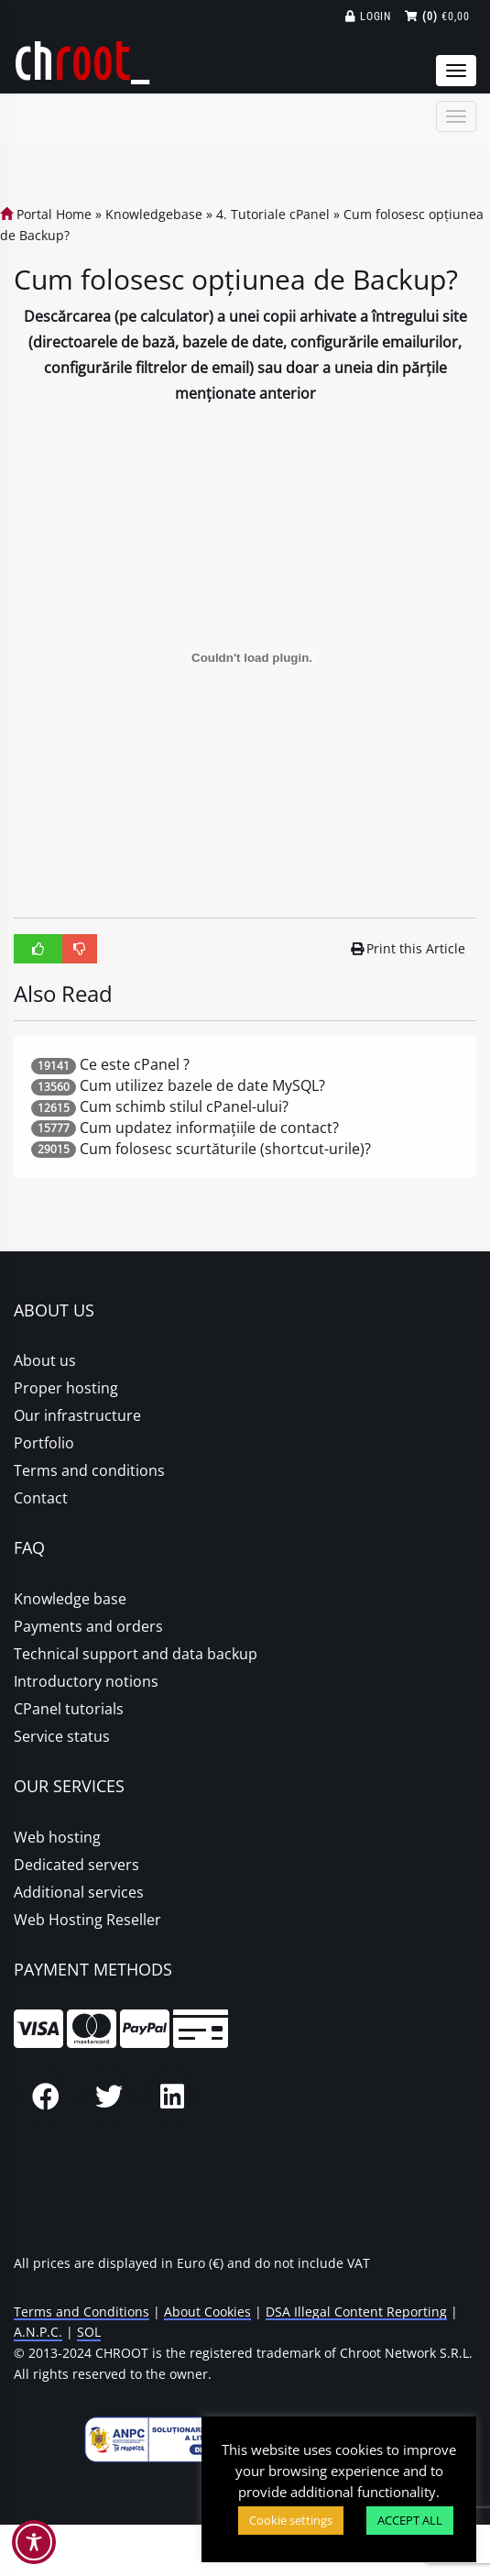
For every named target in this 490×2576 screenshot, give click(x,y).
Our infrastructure (77, 1415)
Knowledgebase (153, 214)
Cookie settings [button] (290, 2520)
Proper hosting (66, 1388)
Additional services (79, 1892)
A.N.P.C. (38, 2331)
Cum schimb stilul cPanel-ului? (184, 1106)
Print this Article (408, 948)
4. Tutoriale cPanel (273, 214)
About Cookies (207, 2311)
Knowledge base (70, 1599)
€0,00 (437, 16)
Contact (41, 1498)
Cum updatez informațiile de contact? (209, 1127)
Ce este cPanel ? (135, 1064)
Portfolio (44, 1443)
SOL (89, 2331)
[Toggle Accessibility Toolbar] (34, 2542)
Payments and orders (88, 1626)
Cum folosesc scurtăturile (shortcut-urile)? (225, 1149)
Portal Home (46, 214)
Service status (62, 1736)
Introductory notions (86, 1681)
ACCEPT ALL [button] (409, 2520)
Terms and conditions (89, 1470)
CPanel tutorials (69, 1709)
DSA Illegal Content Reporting (356, 2311)
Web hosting (57, 1837)
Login (368, 16)
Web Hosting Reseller (87, 1920)
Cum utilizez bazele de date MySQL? (202, 1085)
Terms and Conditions (81, 2311)
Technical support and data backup (135, 1654)
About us (45, 1360)
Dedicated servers (76, 1865)
